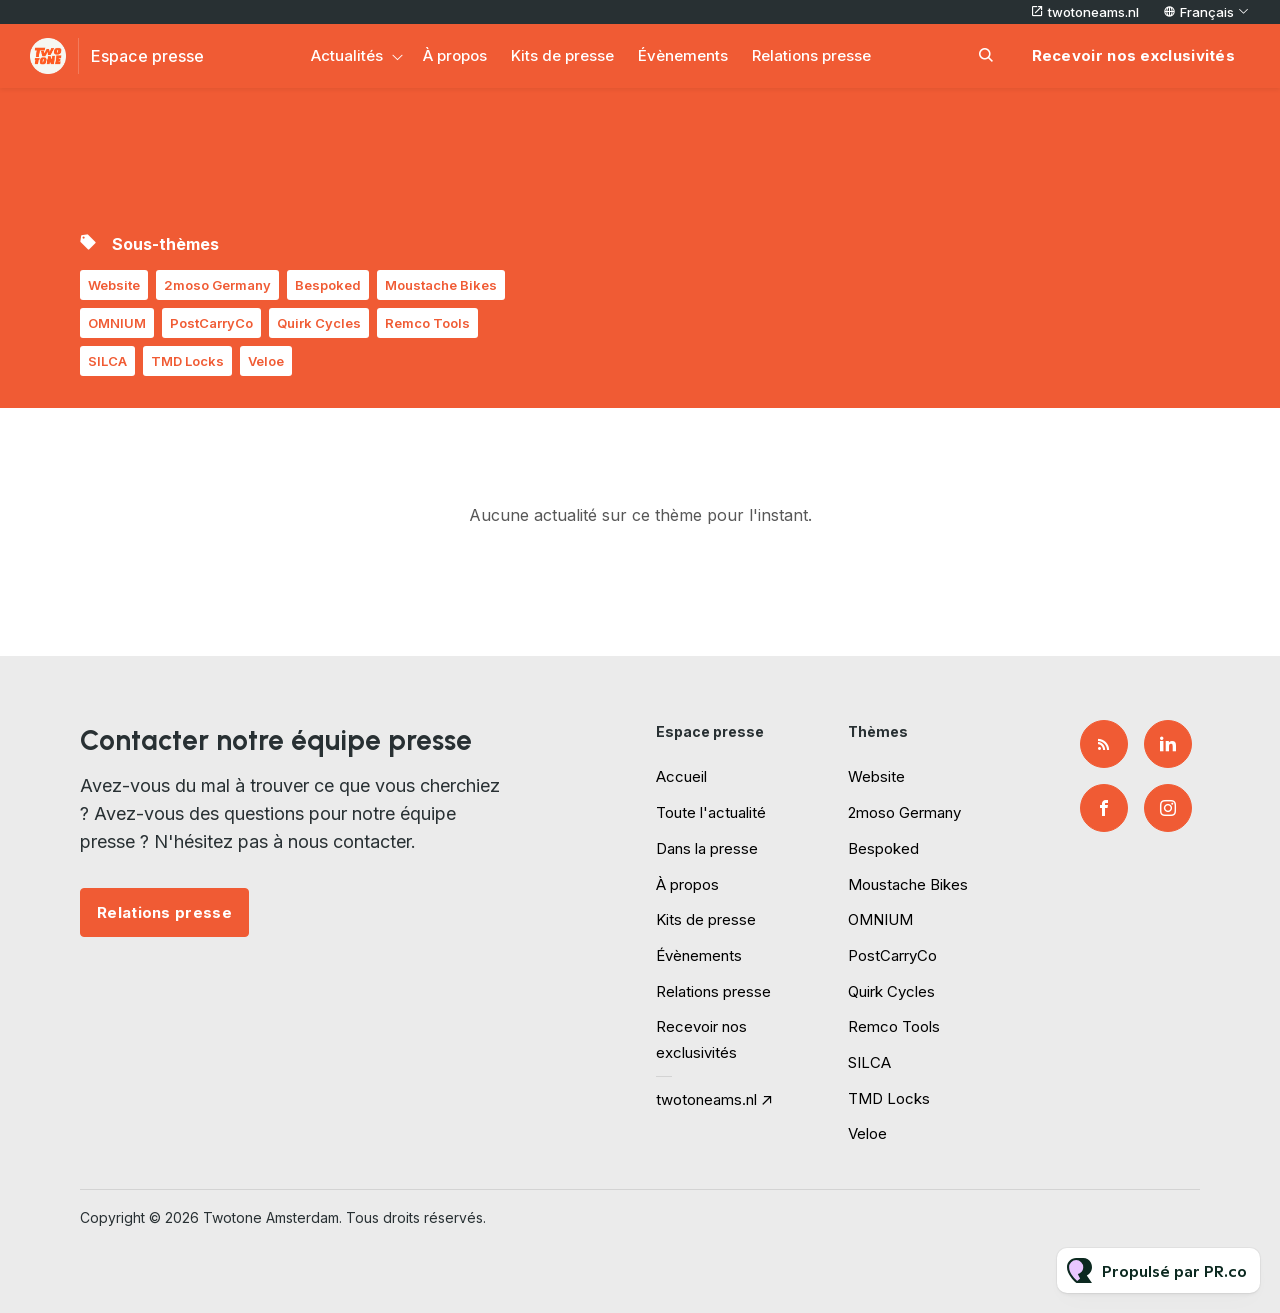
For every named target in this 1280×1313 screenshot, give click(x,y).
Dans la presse (707, 848)
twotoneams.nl (1093, 12)
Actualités (347, 55)
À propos (455, 55)
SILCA (107, 361)
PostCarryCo (211, 323)
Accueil (681, 776)
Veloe (266, 361)
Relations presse (811, 55)
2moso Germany (217, 285)
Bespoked (328, 285)
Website (114, 285)
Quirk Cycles (319, 323)
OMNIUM (117, 323)
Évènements (683, 55)
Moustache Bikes (441, 285)
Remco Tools (427, 323)
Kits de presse (562, 55)
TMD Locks (187, 361)
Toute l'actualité (711, 812)
